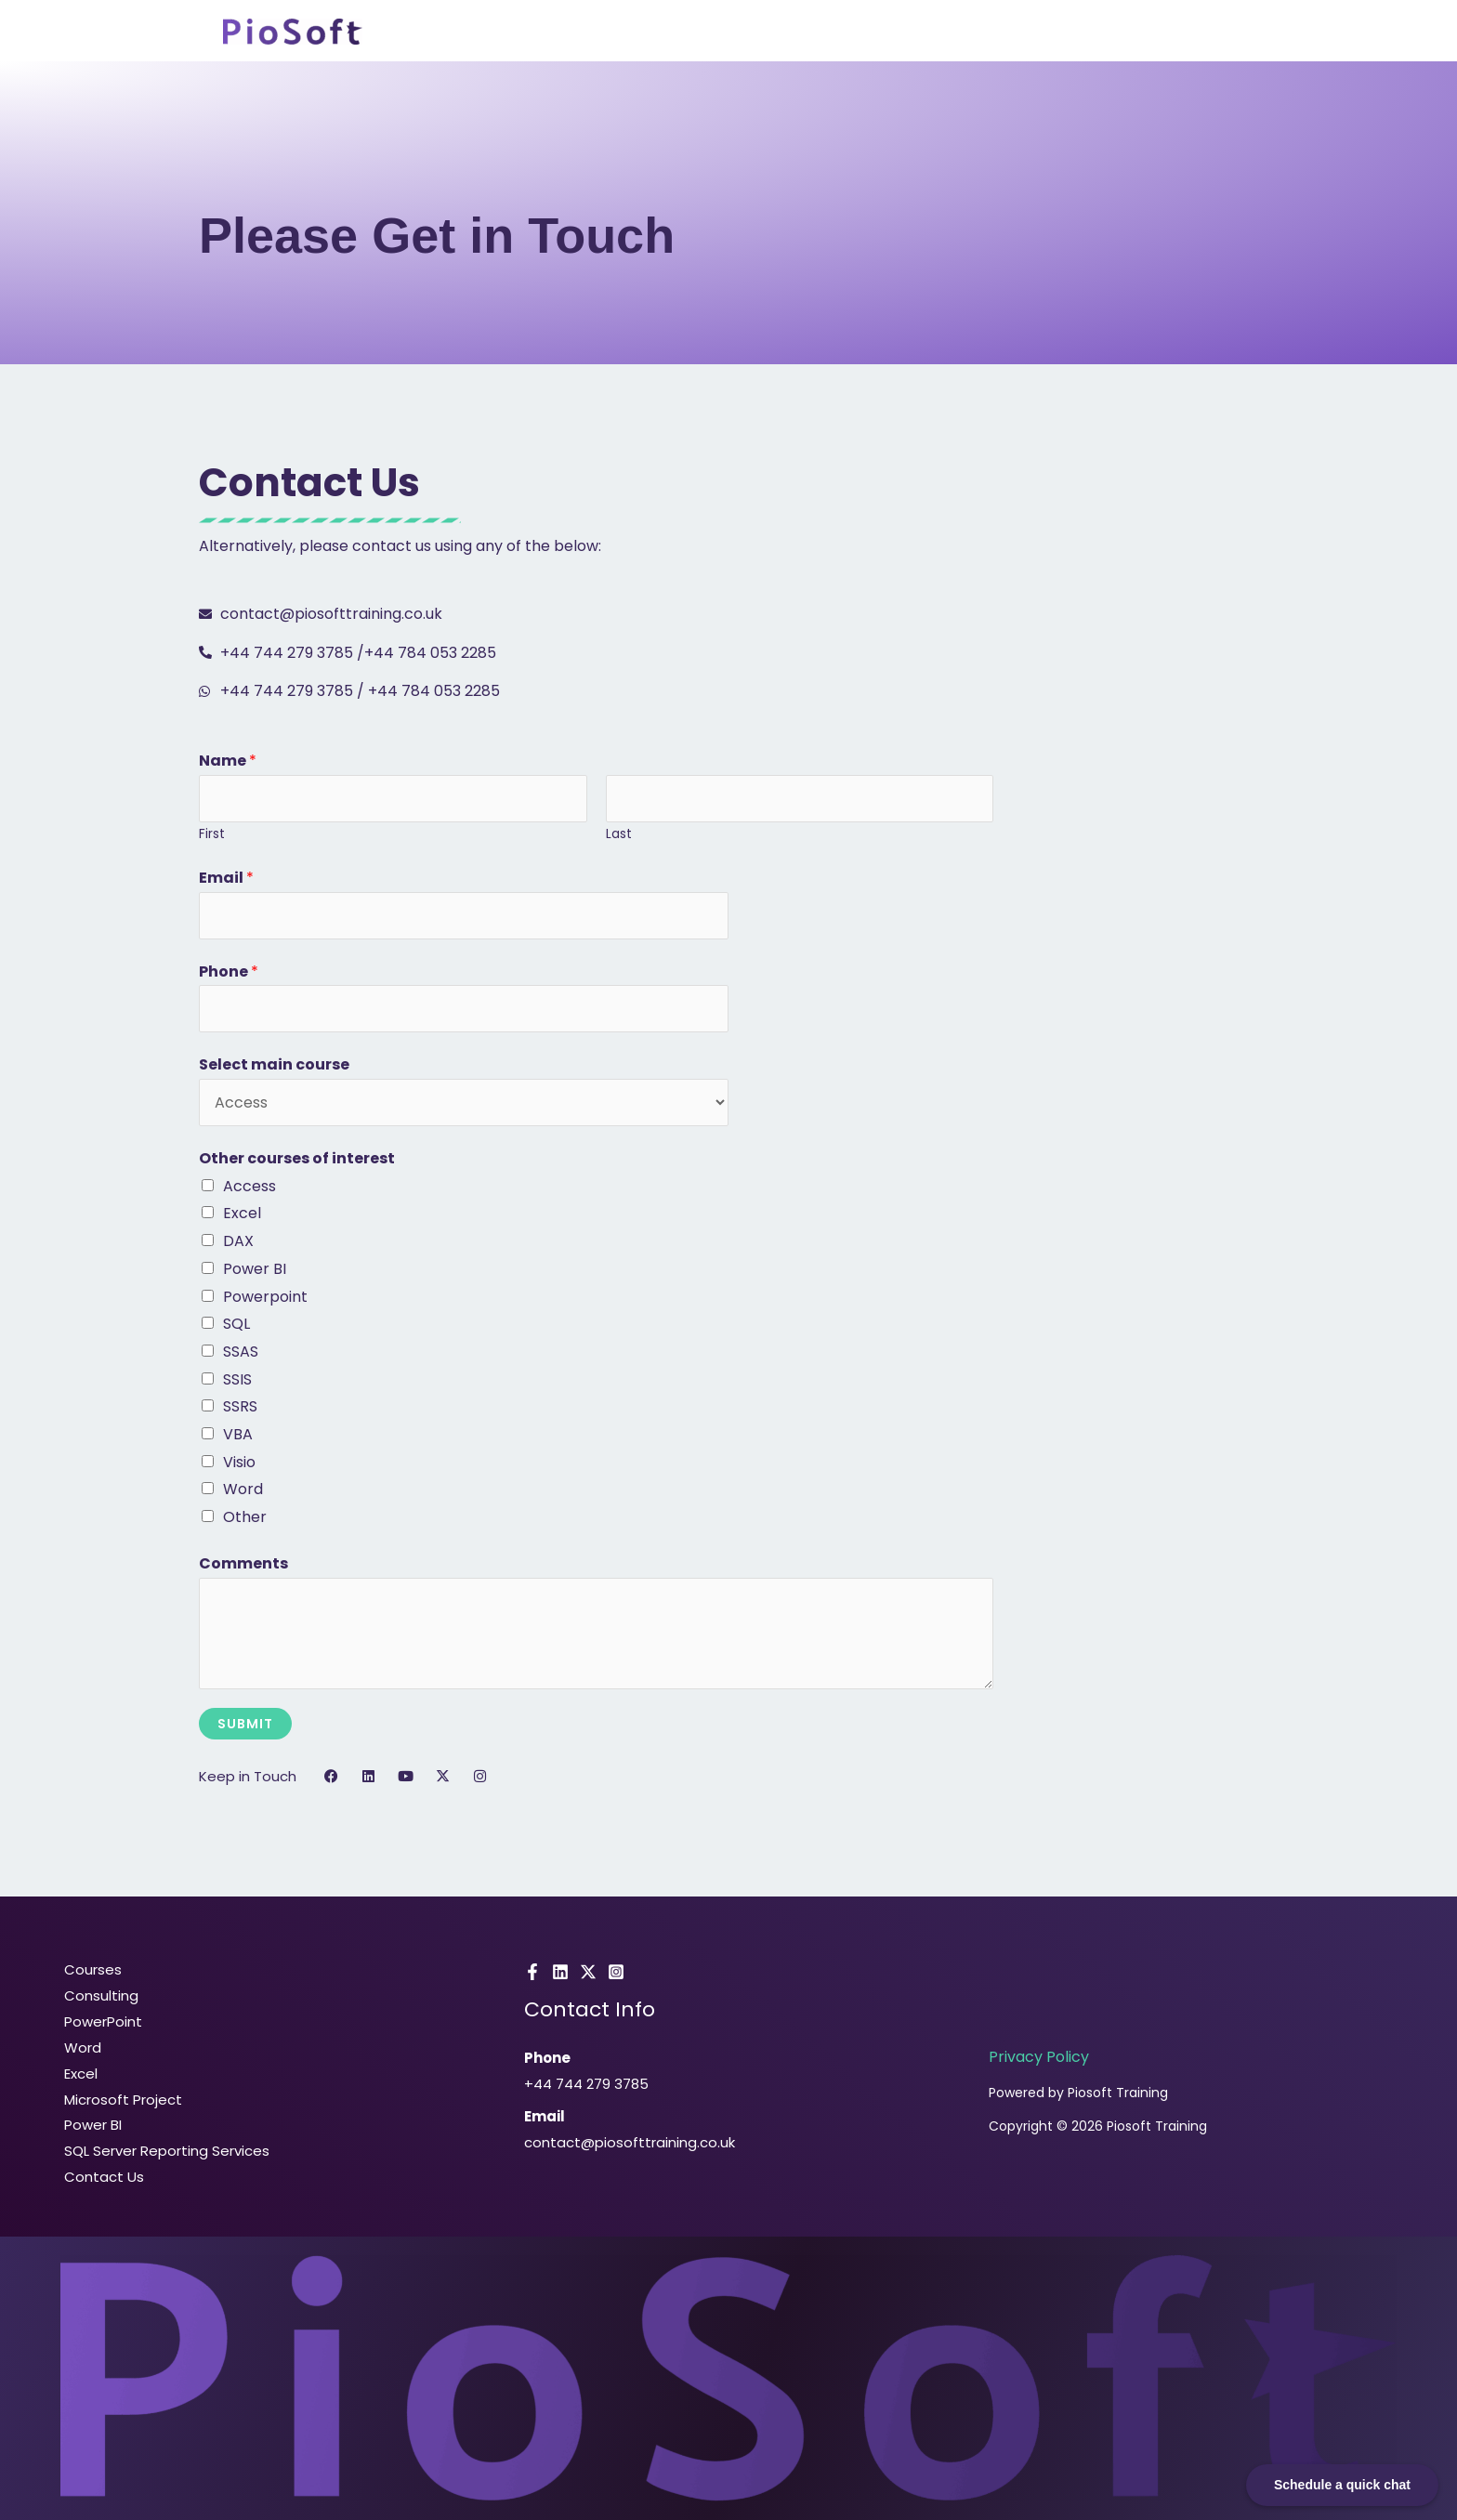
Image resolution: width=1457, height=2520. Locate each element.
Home (637, 33)
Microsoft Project (120, 2099)
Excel (242, 1213)
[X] (588, 1971)
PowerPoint (100, 2021)
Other (245, 1517)
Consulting (838, 33)
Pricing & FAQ (1055, 33)
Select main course (274, 1064)
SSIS (237, 1379)
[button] (728, 33)
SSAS (240, 1351)
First (212, 834)
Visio (239, 1462)
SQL (236, 1323)
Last (619, 834)
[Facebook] (532, 1971)
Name (227, 760)
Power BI (254, 1269)
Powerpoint (265, 1296)
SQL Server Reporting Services (164, 2150)
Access (249, 1186)
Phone (228, 971)
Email (226, 877)
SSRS (240, 1406)
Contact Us (1183, 33)
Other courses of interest (297, 1158)
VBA (238, 1434)
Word (243, 1489)
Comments (243, 1563)
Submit (245, 1723)
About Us (942, 33)
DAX (238, 1241)
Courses (728, 33)
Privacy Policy (1039, 2056)
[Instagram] (616, 1971)
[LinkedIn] (560, 1971)
